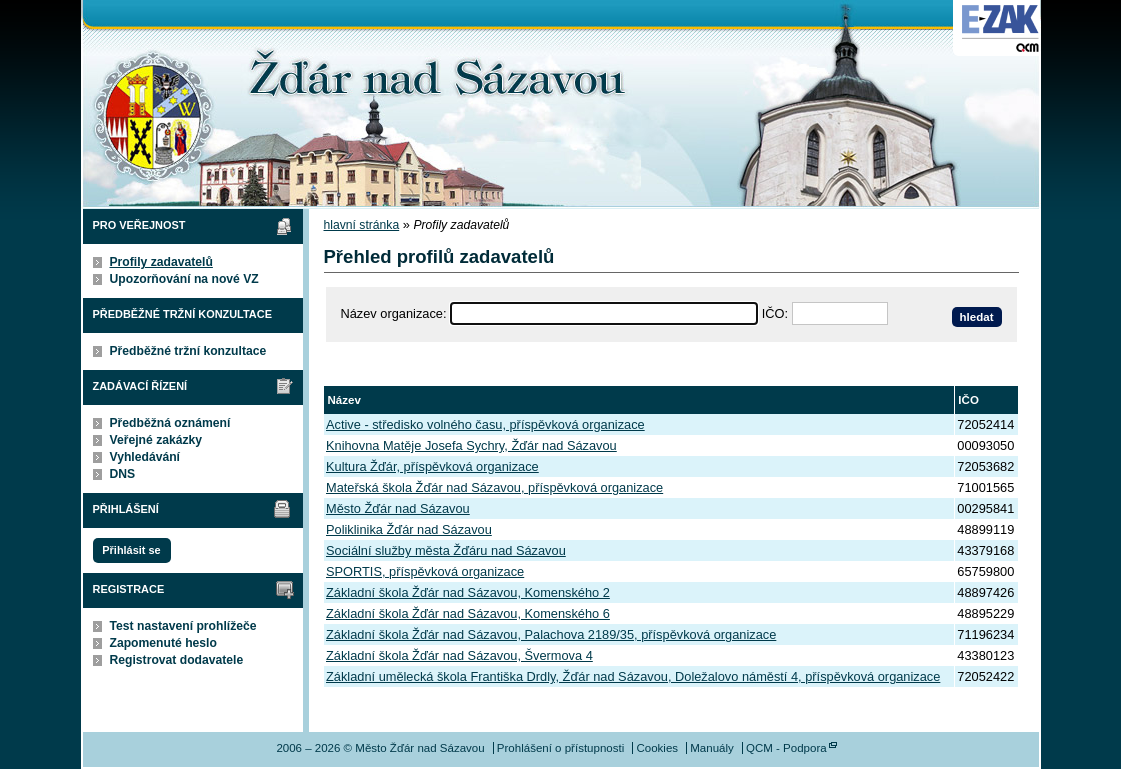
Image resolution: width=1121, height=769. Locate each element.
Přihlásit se (131, 550)
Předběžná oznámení (170, 423)
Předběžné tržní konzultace (188, 351)
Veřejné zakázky (156, 440)
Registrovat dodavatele (177, 660)
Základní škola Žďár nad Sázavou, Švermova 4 (459, 655)
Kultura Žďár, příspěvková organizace (432, 466)
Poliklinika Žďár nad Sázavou (409, 529)
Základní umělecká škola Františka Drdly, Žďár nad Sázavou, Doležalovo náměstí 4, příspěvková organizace (633, 676)
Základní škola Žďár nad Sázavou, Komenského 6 (468, 613)
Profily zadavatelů (161, 262)
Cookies (657, 748)
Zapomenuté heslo (163, 643)
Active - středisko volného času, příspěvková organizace (485, 424)
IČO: (775, 313)
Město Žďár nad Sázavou (398, 508)
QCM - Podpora (786, 748)
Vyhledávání (145, 457)
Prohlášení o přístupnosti (560, 748)
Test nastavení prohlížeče (183, 626)
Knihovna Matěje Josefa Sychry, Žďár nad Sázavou (471, 445)
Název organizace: (394, 313)
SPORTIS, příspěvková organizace (425, 571)
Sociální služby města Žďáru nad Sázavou (446, 550)
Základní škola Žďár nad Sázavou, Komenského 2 (468, 592)
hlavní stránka (362, 225)
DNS (123, 474)
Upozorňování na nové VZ (184, 279)
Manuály (712, 748)
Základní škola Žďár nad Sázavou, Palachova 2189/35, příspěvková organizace (551, 634)
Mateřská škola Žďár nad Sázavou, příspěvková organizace (494, 487)
